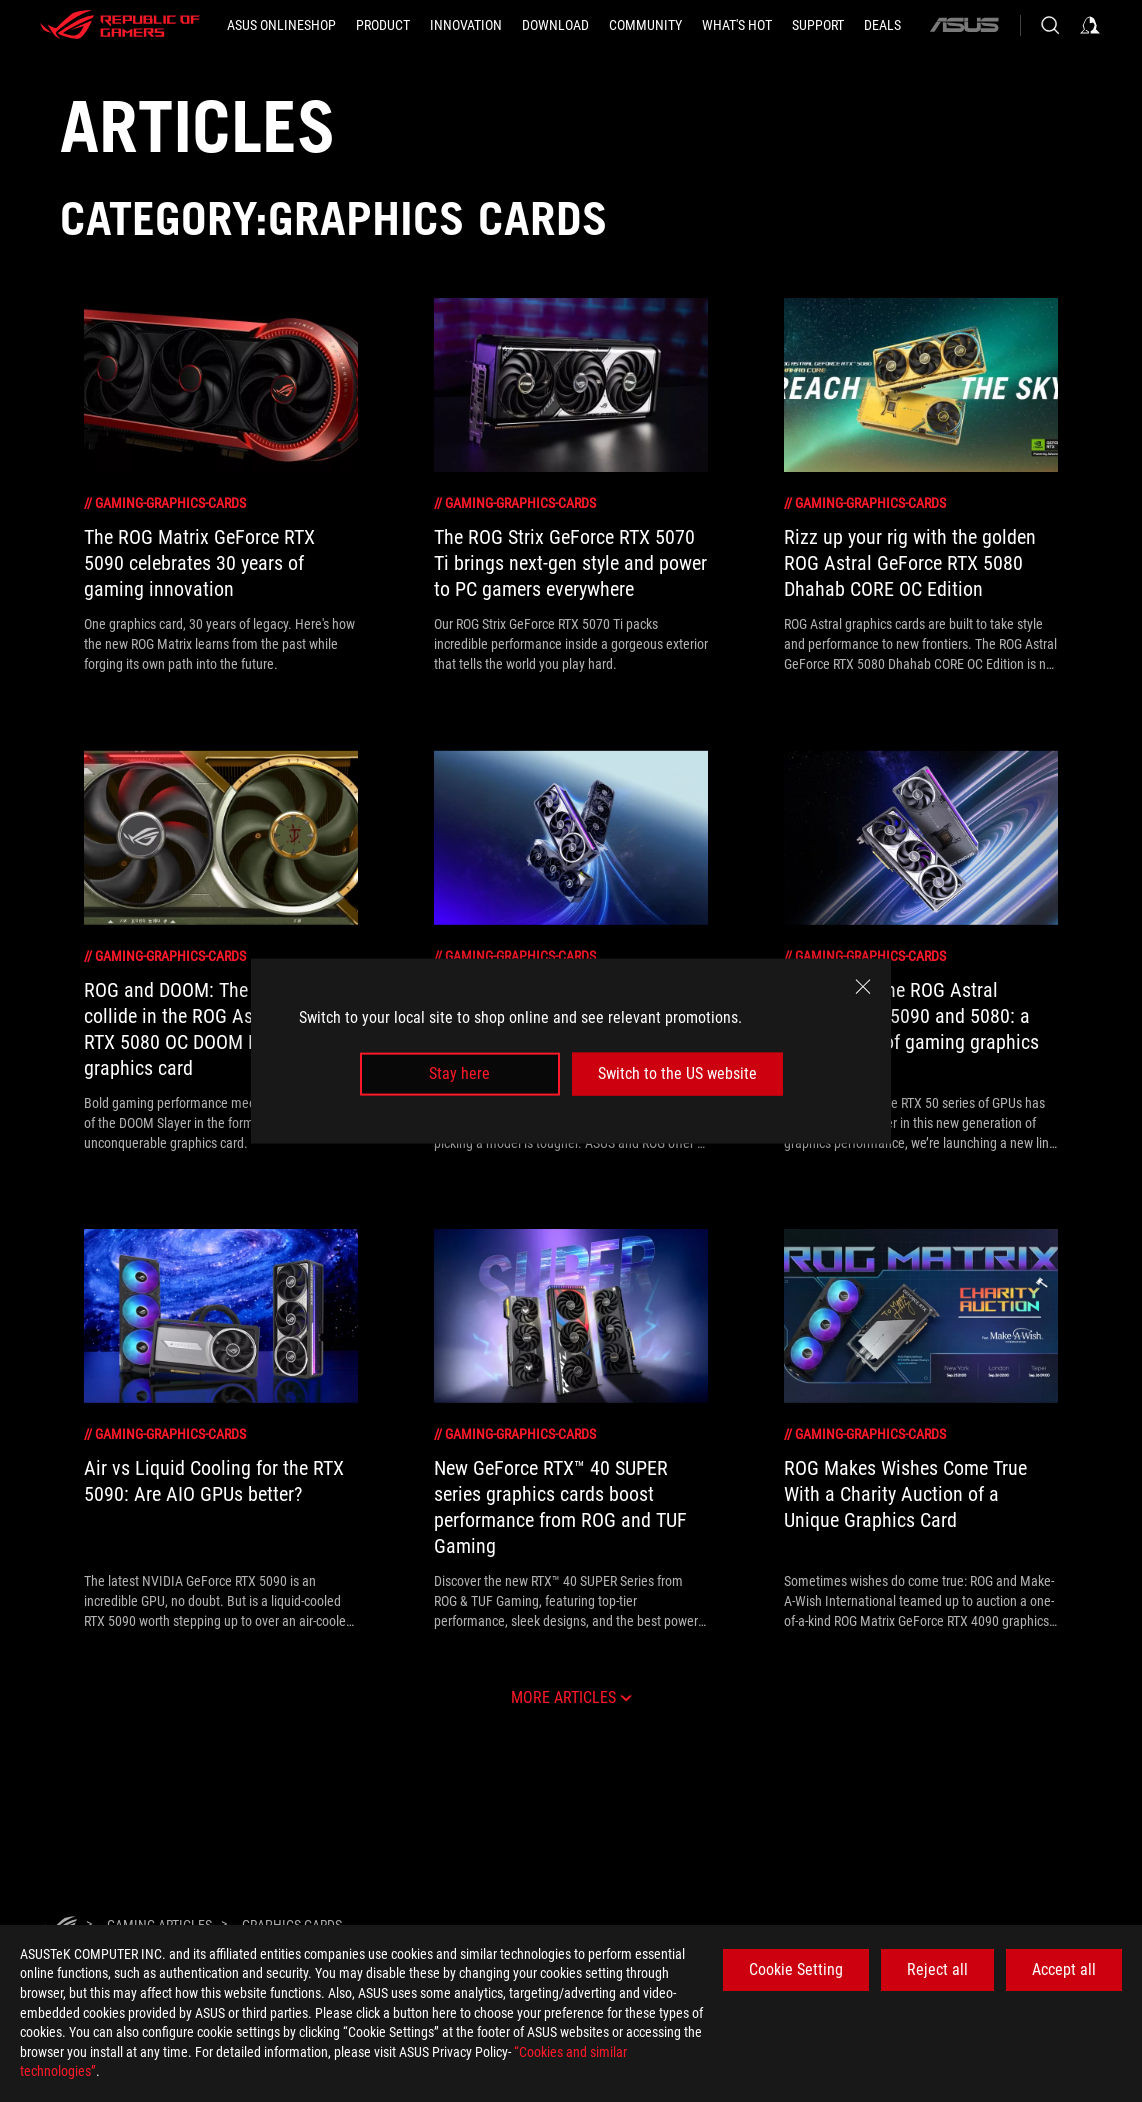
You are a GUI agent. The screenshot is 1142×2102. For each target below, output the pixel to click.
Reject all (937, 1969)
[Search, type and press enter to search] (1050, 25)
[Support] (818, 25)
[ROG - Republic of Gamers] (120, 25)
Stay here (459, 1073)
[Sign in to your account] (1090, 25)
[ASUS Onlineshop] (281, 25)
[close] (863, 987)
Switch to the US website (677, 1073)
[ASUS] (964, 25)
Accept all (1064, 1969)
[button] (383, 25)
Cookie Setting (796, 1969)
